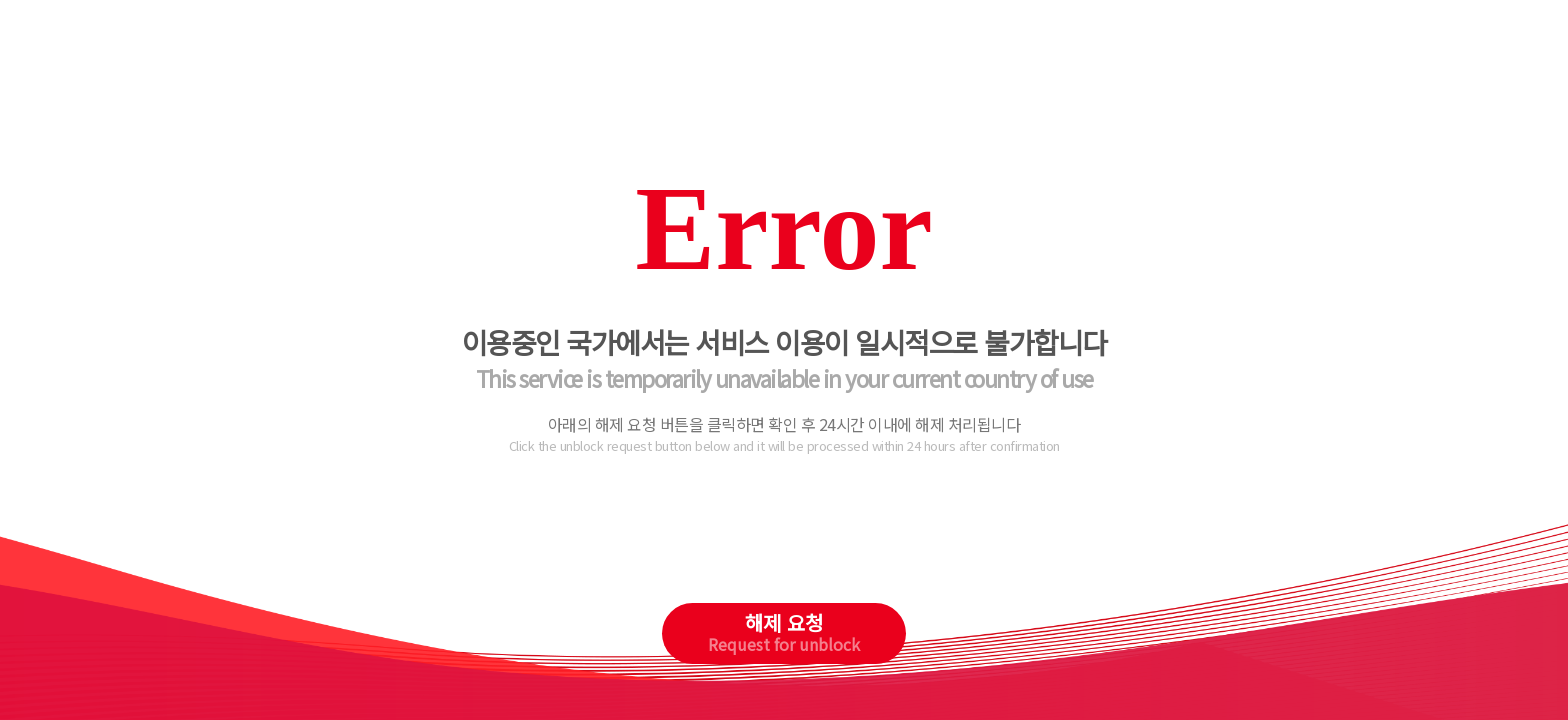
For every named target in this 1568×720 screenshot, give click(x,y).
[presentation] (785, 544)
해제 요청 (784, 632)
